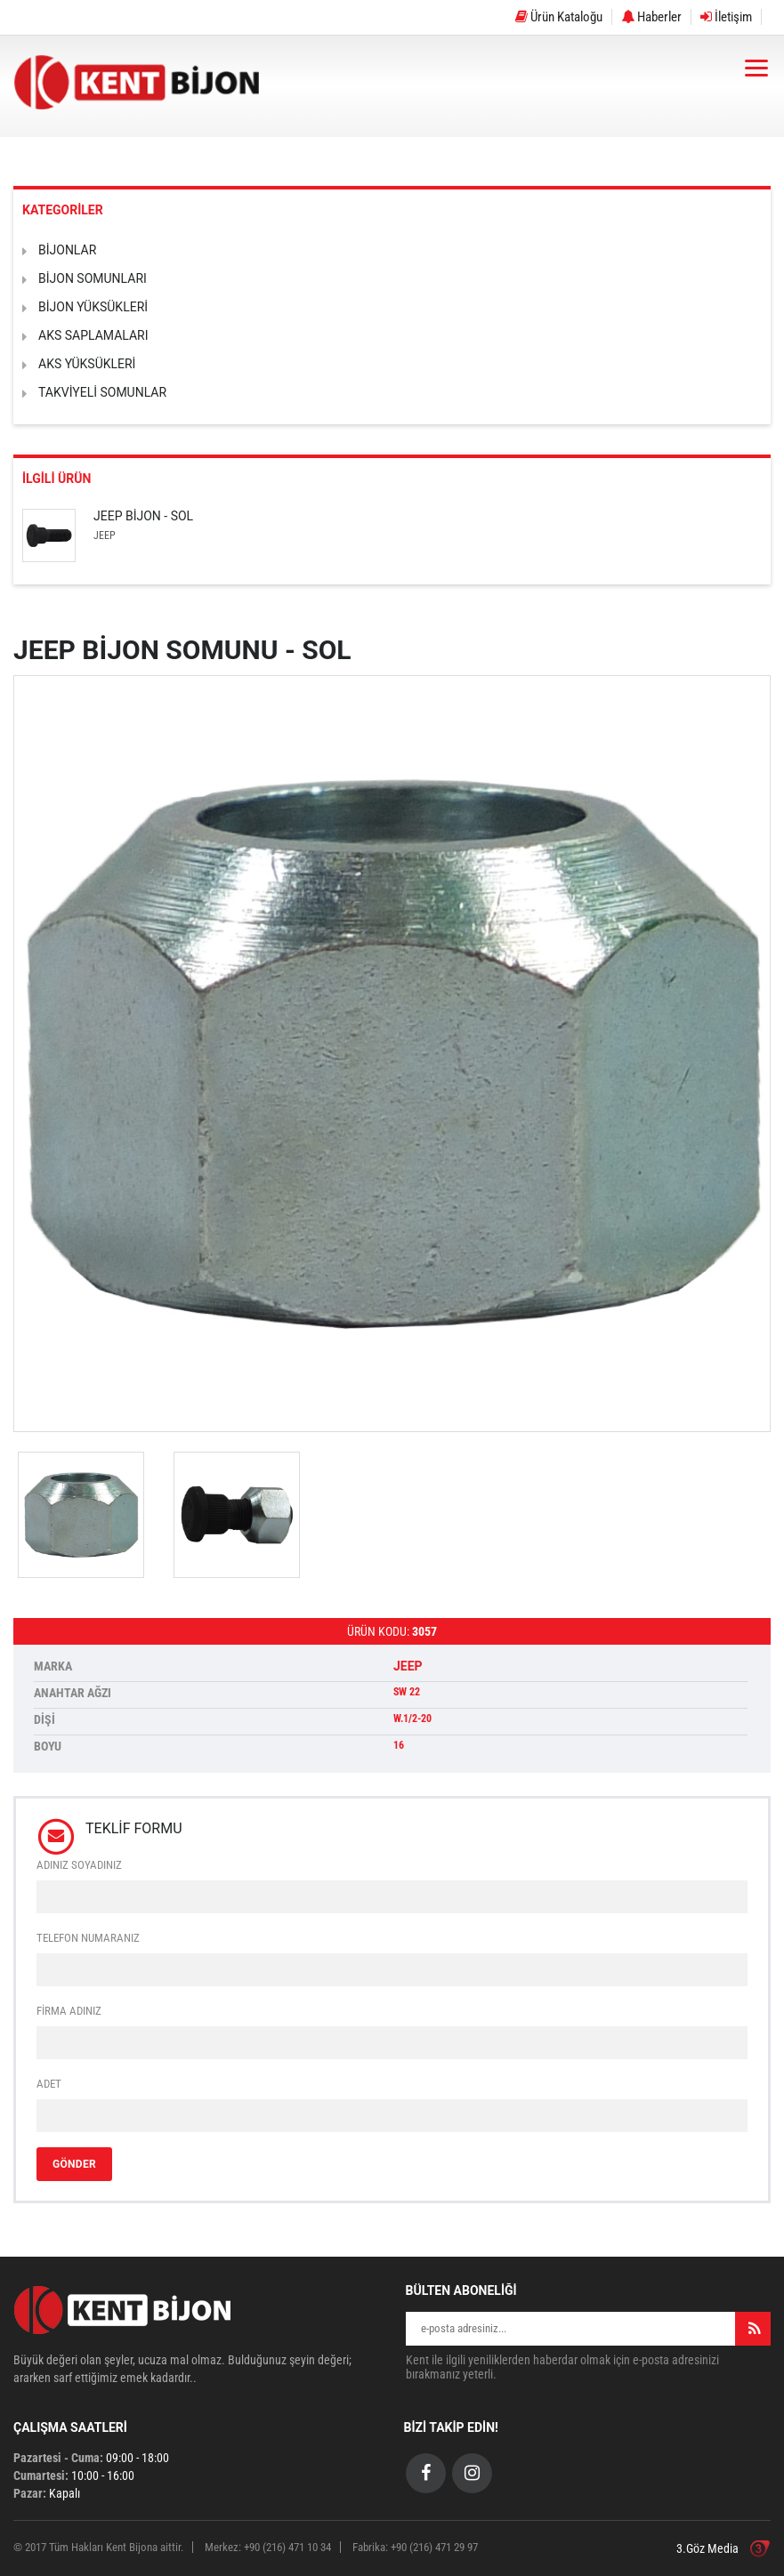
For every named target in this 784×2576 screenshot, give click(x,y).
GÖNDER (74, 2164)
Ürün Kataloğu (558, 17)
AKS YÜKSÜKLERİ (86, 364)
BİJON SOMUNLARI (92, 278)
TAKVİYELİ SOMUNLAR (102, 392)
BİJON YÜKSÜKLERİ (93, 307)
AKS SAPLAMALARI (93, 335)
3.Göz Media (707, 2548)
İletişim (726, 17)
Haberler (651, 17)
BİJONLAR (67, 250)
